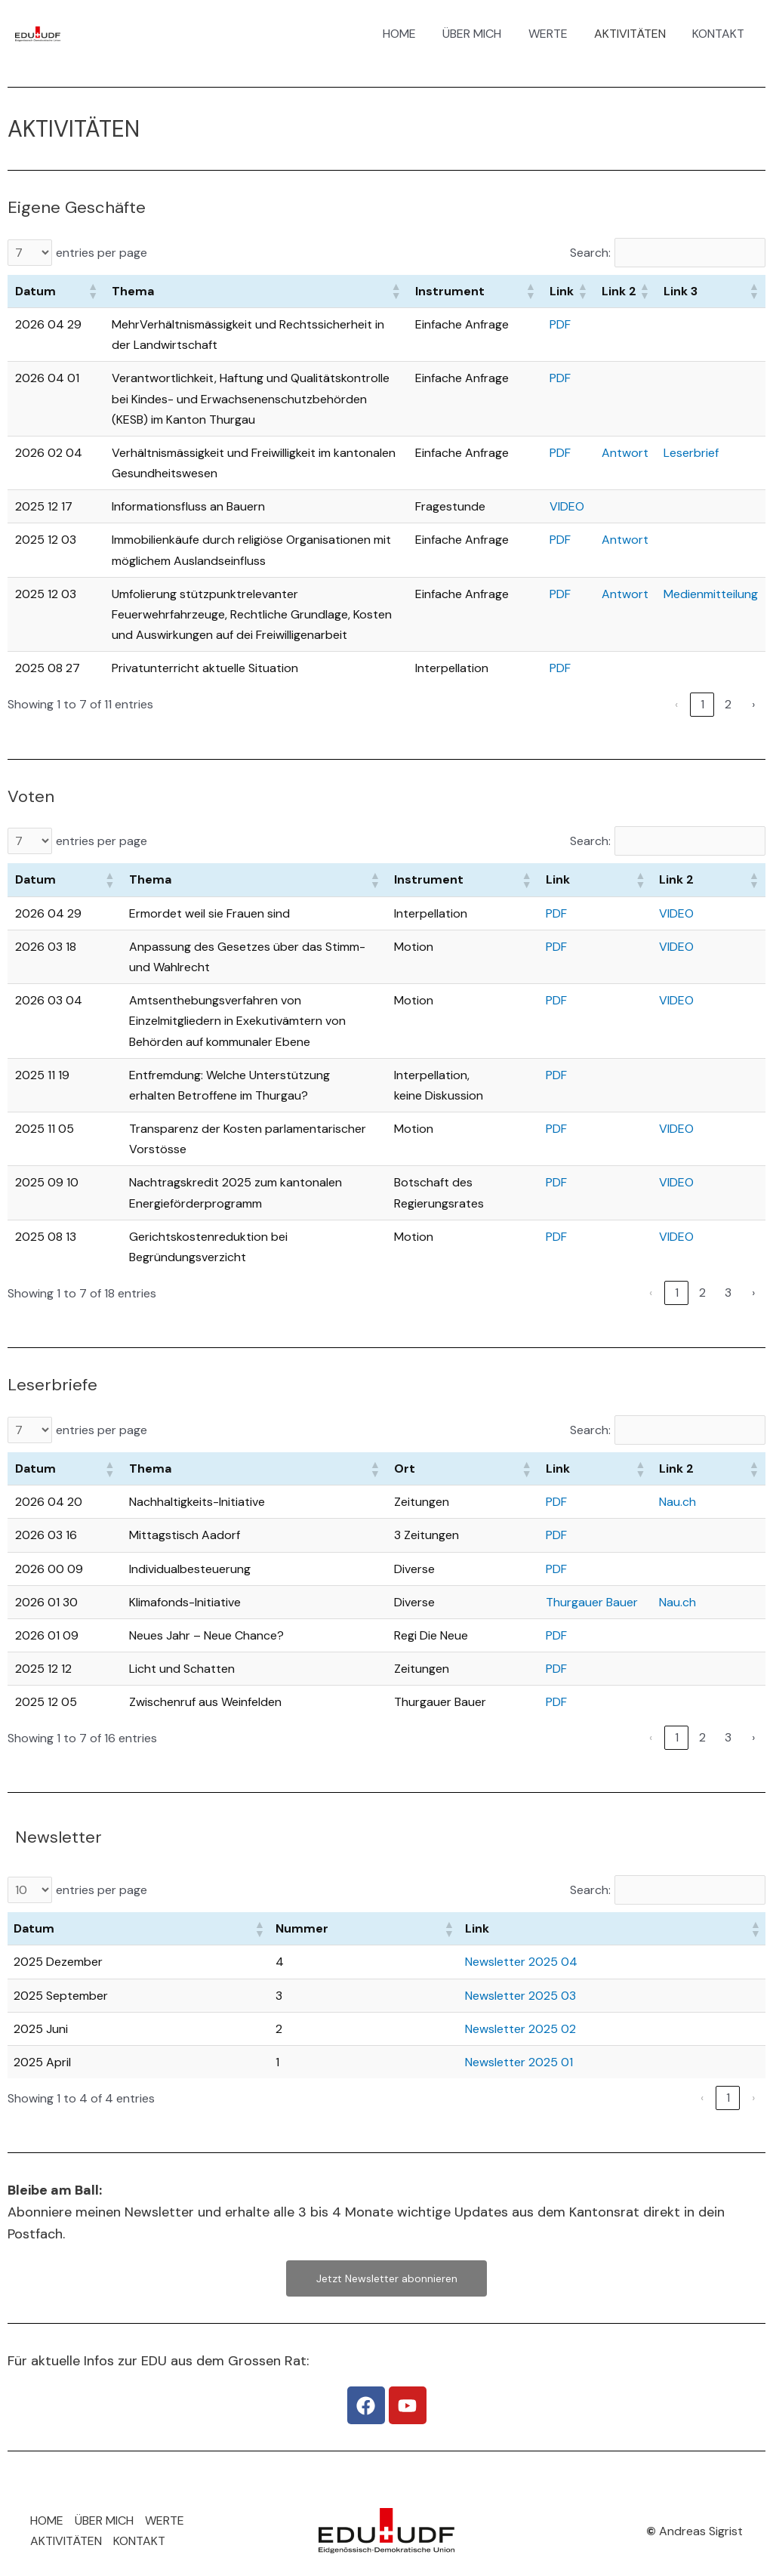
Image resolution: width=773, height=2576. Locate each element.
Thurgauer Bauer (592, 1602)
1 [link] (702, 704)
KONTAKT (720, 34)
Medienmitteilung (711, 594)
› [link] (753, 704)
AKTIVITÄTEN (634, 34)
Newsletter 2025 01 (519, 2062)
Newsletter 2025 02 (520, 2029)
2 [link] (728, 704)
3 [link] (728, 1292)
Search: (590, 253)
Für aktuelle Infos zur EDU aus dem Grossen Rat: (158, 2361)
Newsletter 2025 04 (521, 1962)
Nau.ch (677, 1502)
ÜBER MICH (480, 34)
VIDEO (567, 506)
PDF (560, 324)
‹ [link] (676, 704)
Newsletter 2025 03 (520, 1996)
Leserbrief (691, 453)
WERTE (554, 34)
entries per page (101, 253)
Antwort (625, 453)
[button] (92, 291)
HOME (410, 34)
